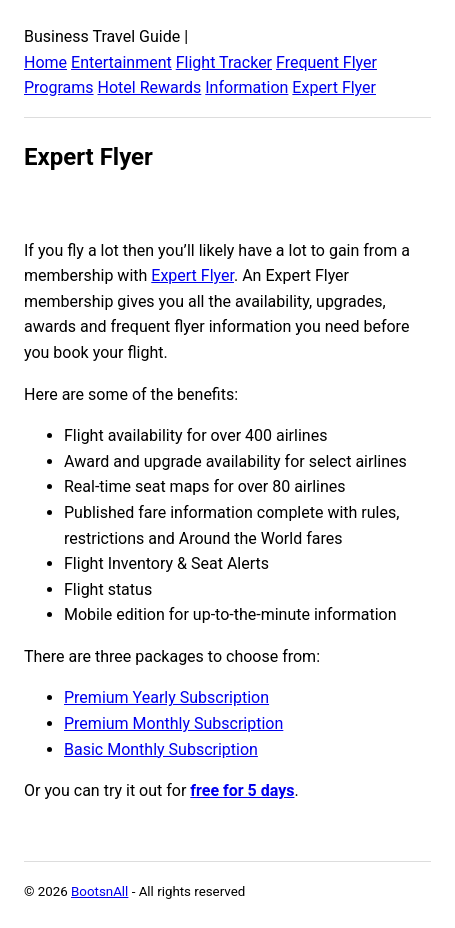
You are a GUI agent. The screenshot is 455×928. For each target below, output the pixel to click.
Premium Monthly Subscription (173, 723)
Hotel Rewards (150, 87)
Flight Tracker (224, 62)
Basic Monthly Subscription (161, 749)
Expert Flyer (334, 87)
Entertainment (121, 62)
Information (246, 87)
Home (45, 62)
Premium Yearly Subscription (166, 697)
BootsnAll (99, 891)
